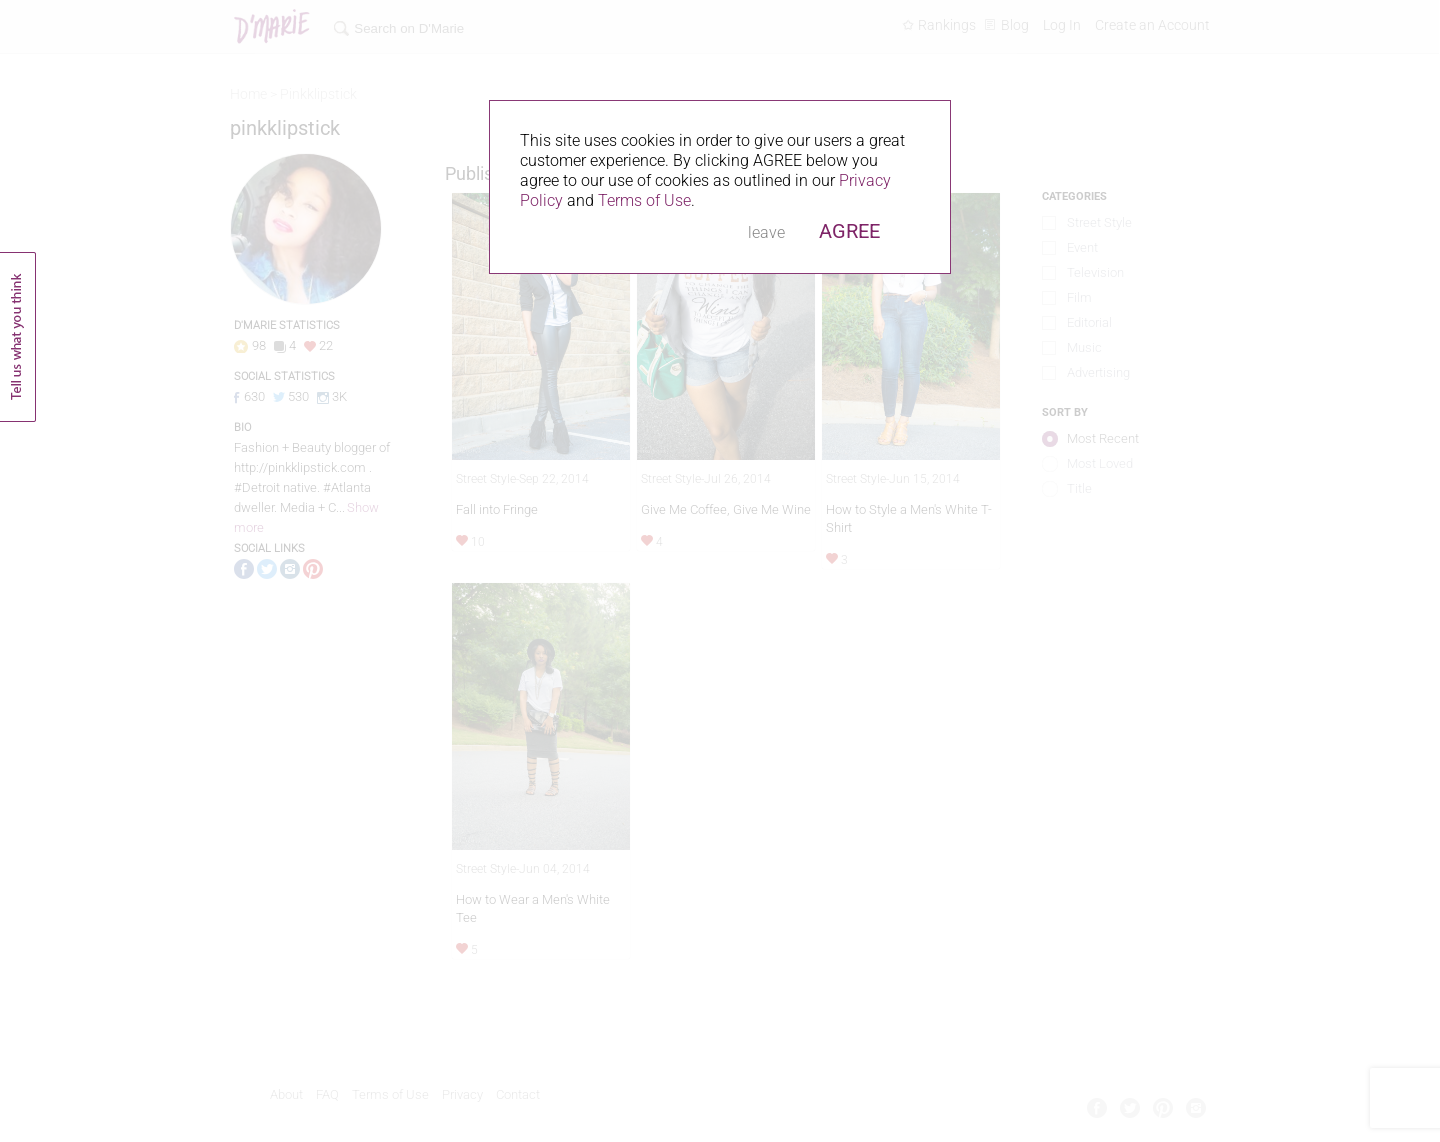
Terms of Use (644, 200)
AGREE (849, 231)
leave (766, 232)
